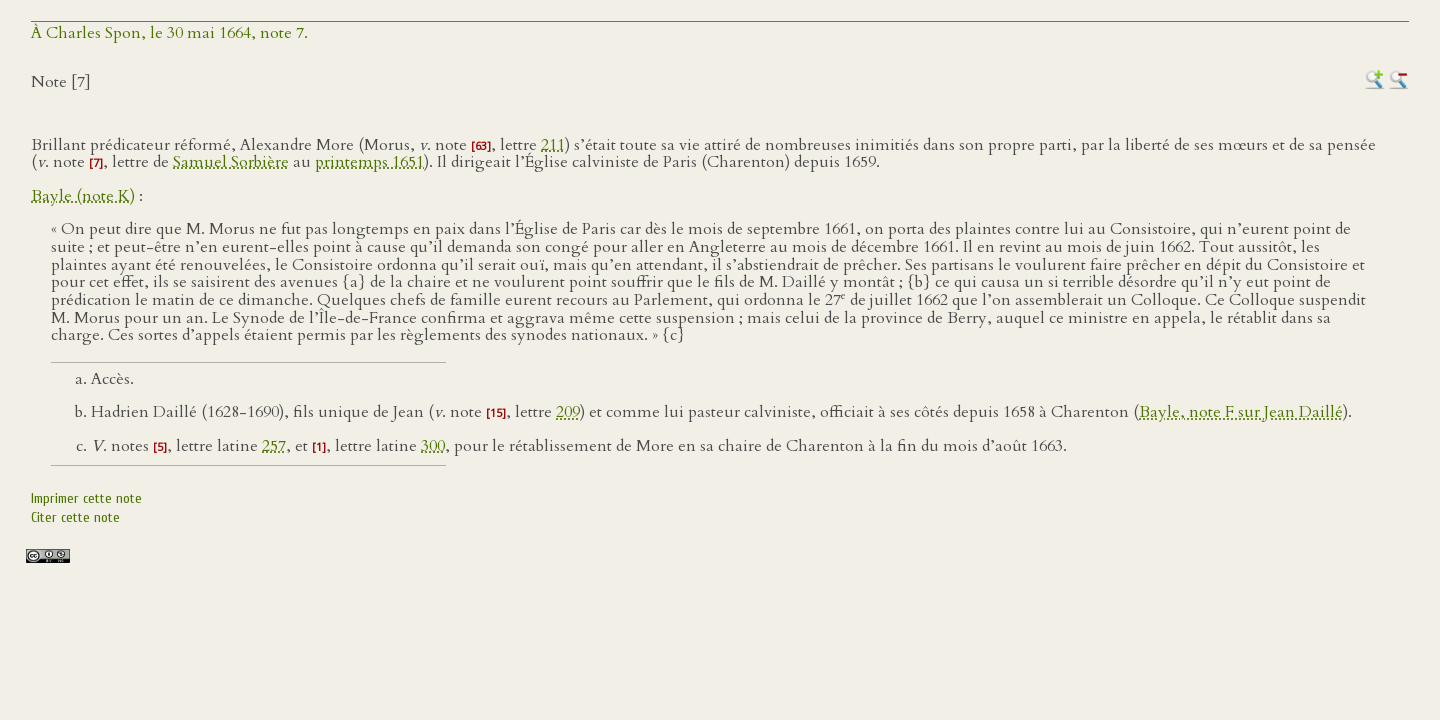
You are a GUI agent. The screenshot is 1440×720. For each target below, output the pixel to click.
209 (568, 412)
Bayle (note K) (83, 196)
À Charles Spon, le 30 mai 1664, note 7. (169, 33)
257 (274, 446)
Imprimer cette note (86, 498)
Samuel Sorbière (231, 162)
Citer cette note (75, 517)
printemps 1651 (369, 162)
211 (553, 145)
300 (433, 446)
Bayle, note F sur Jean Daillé (1241, 412)
